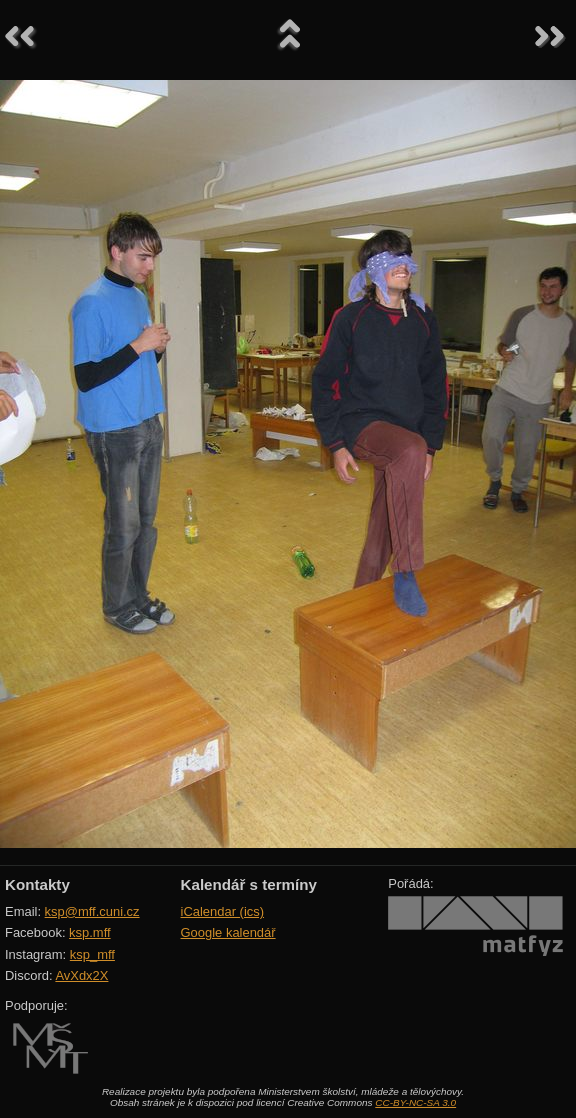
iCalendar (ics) (223, 911)
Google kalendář (228, 932)
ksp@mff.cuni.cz (92, 911)
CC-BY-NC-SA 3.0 (415, 1102)
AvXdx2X (81, 975)
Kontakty (37, 884)
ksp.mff (90, 932)
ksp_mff (92, 954)
